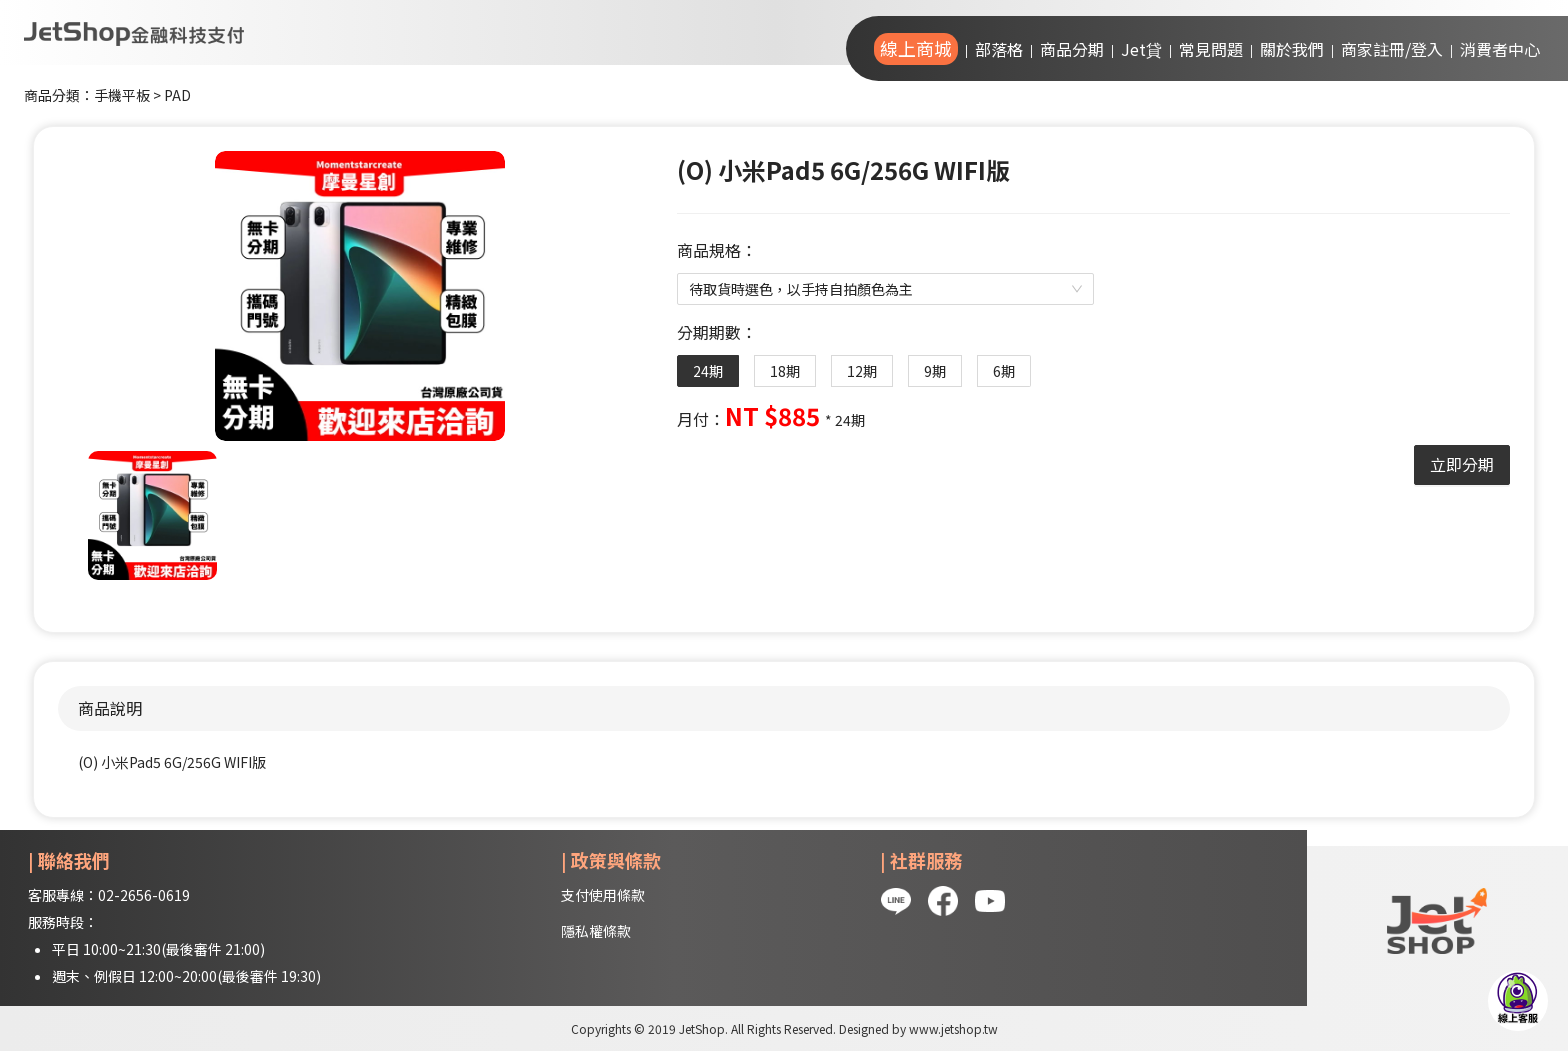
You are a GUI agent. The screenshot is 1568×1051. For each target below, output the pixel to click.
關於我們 (1292, 49)
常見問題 (1211, 49)
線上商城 (916, 48)
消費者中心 (1500, 49)
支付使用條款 (603, 895)
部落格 (999, 49)
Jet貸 (1141, 49)
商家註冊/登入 (1392, 49)
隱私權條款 (596, 931)
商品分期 (1072, 49)
